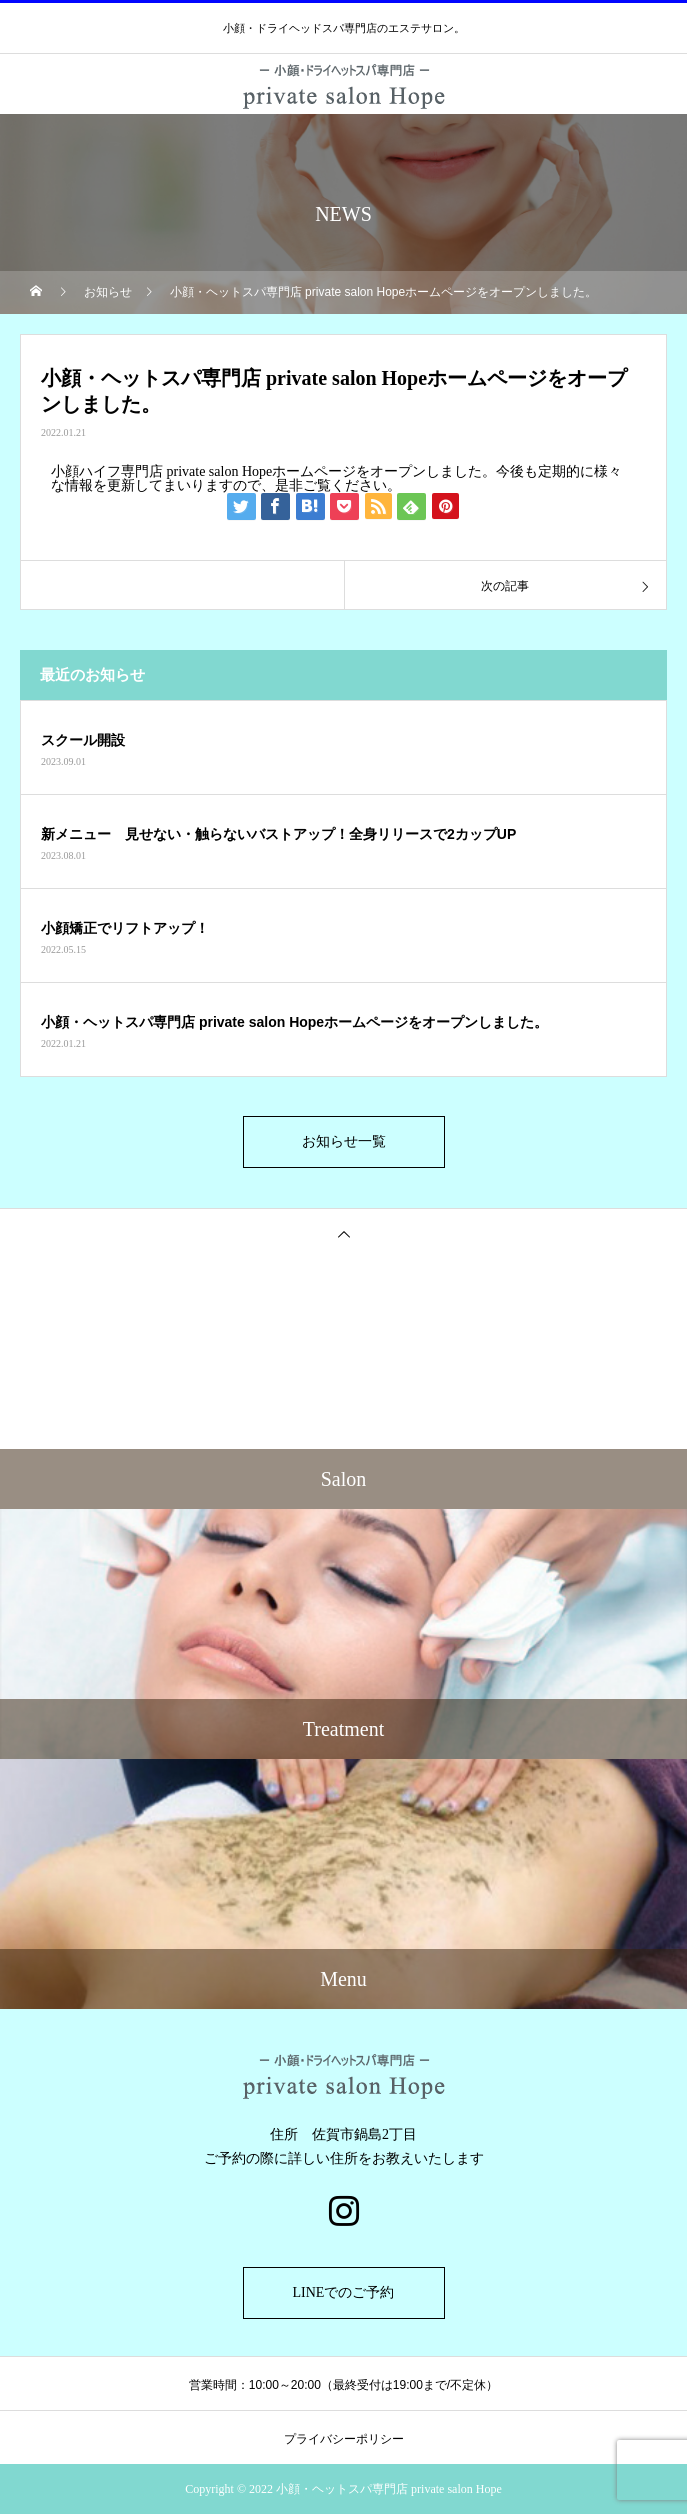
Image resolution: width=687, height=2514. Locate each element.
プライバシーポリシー (344, 2439)
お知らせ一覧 (344, 1141)
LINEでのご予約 (344, 2292)
